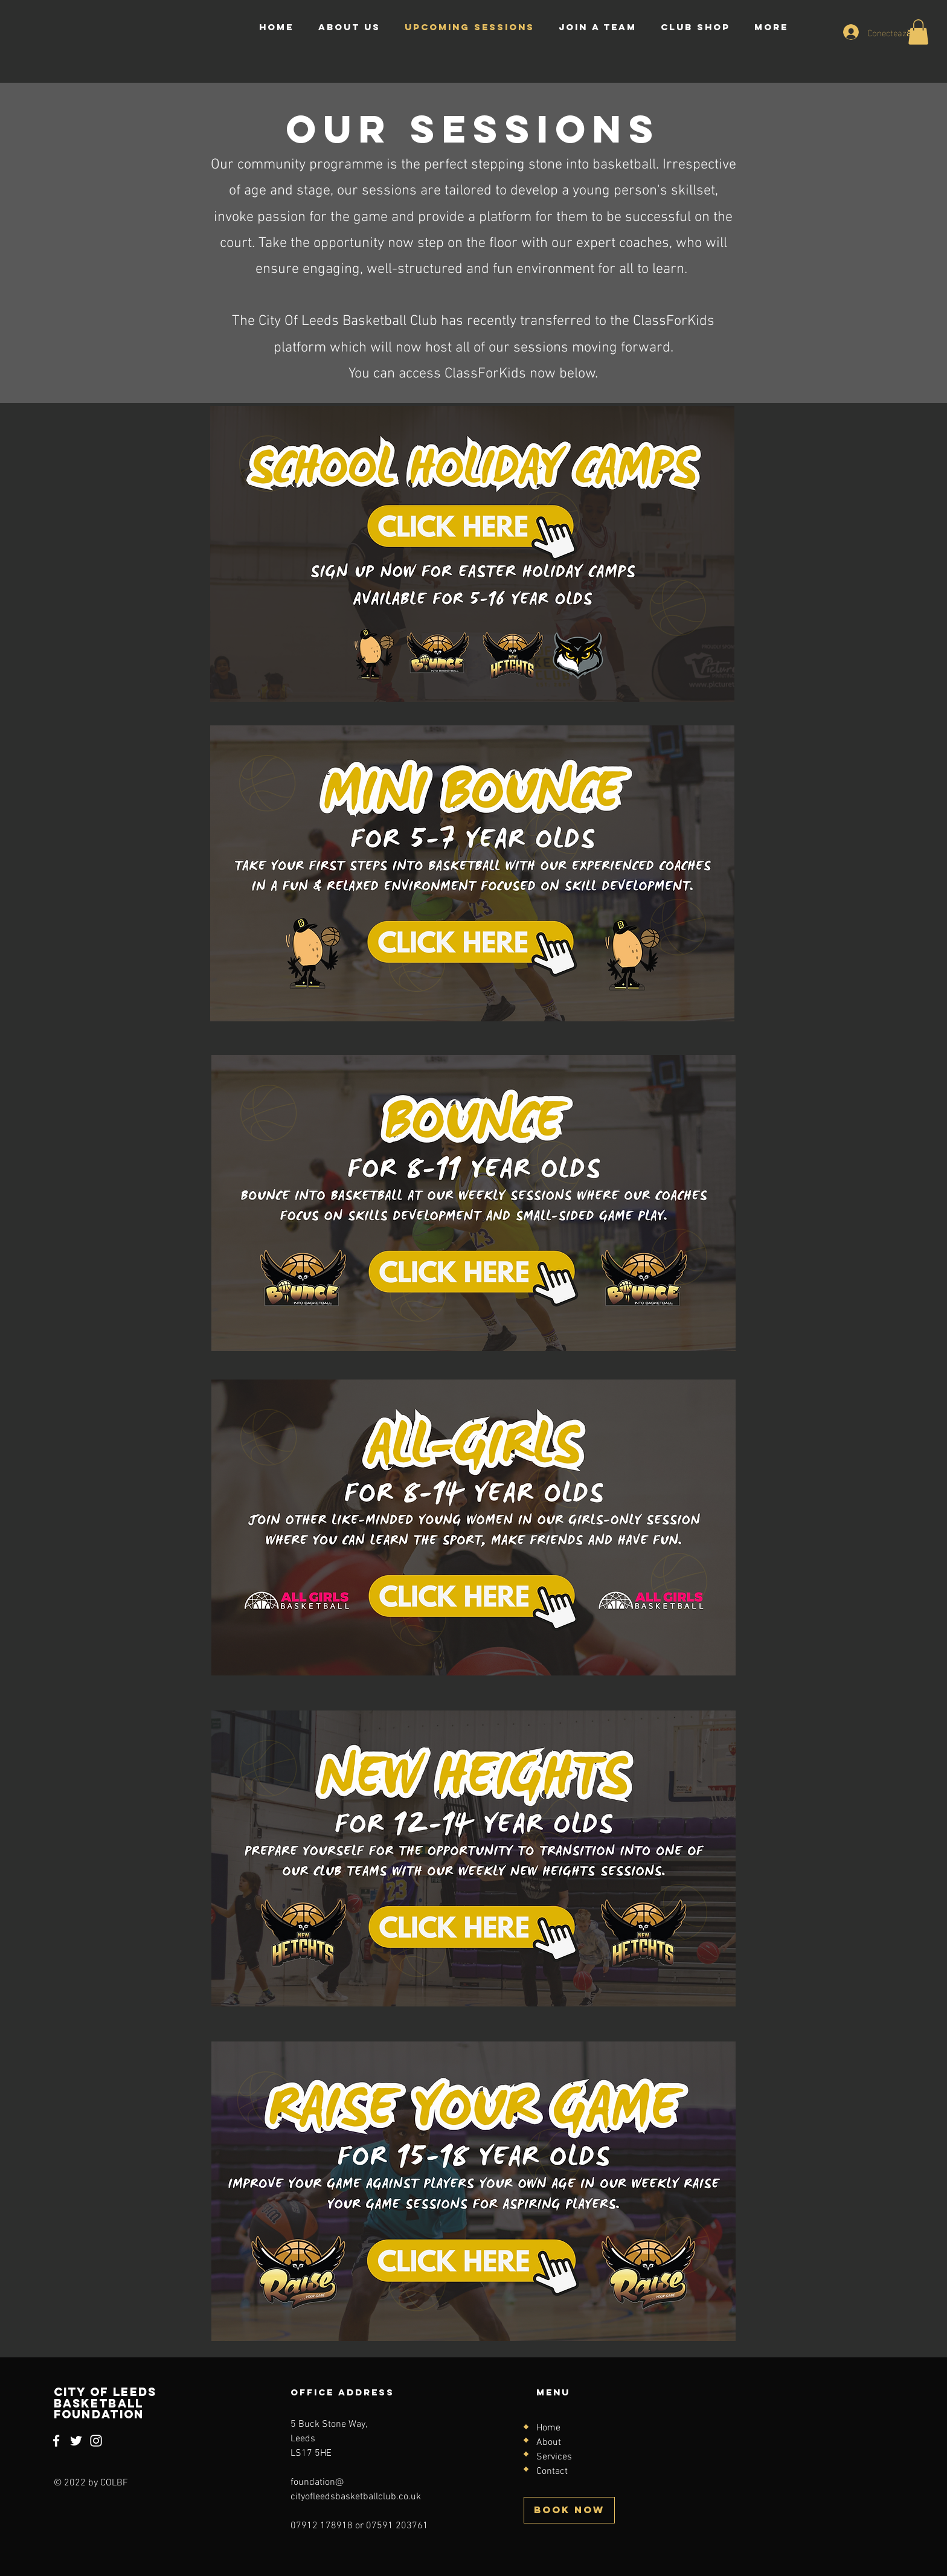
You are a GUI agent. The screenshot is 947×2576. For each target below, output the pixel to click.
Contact (552, 2471)
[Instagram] (96, 2441)
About (548, 2442)
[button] (918, 32)
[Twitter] (76, 2441)
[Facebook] (56, 2441)
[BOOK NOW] (569, 2510)
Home (548, 2428)
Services (554, 2457)
